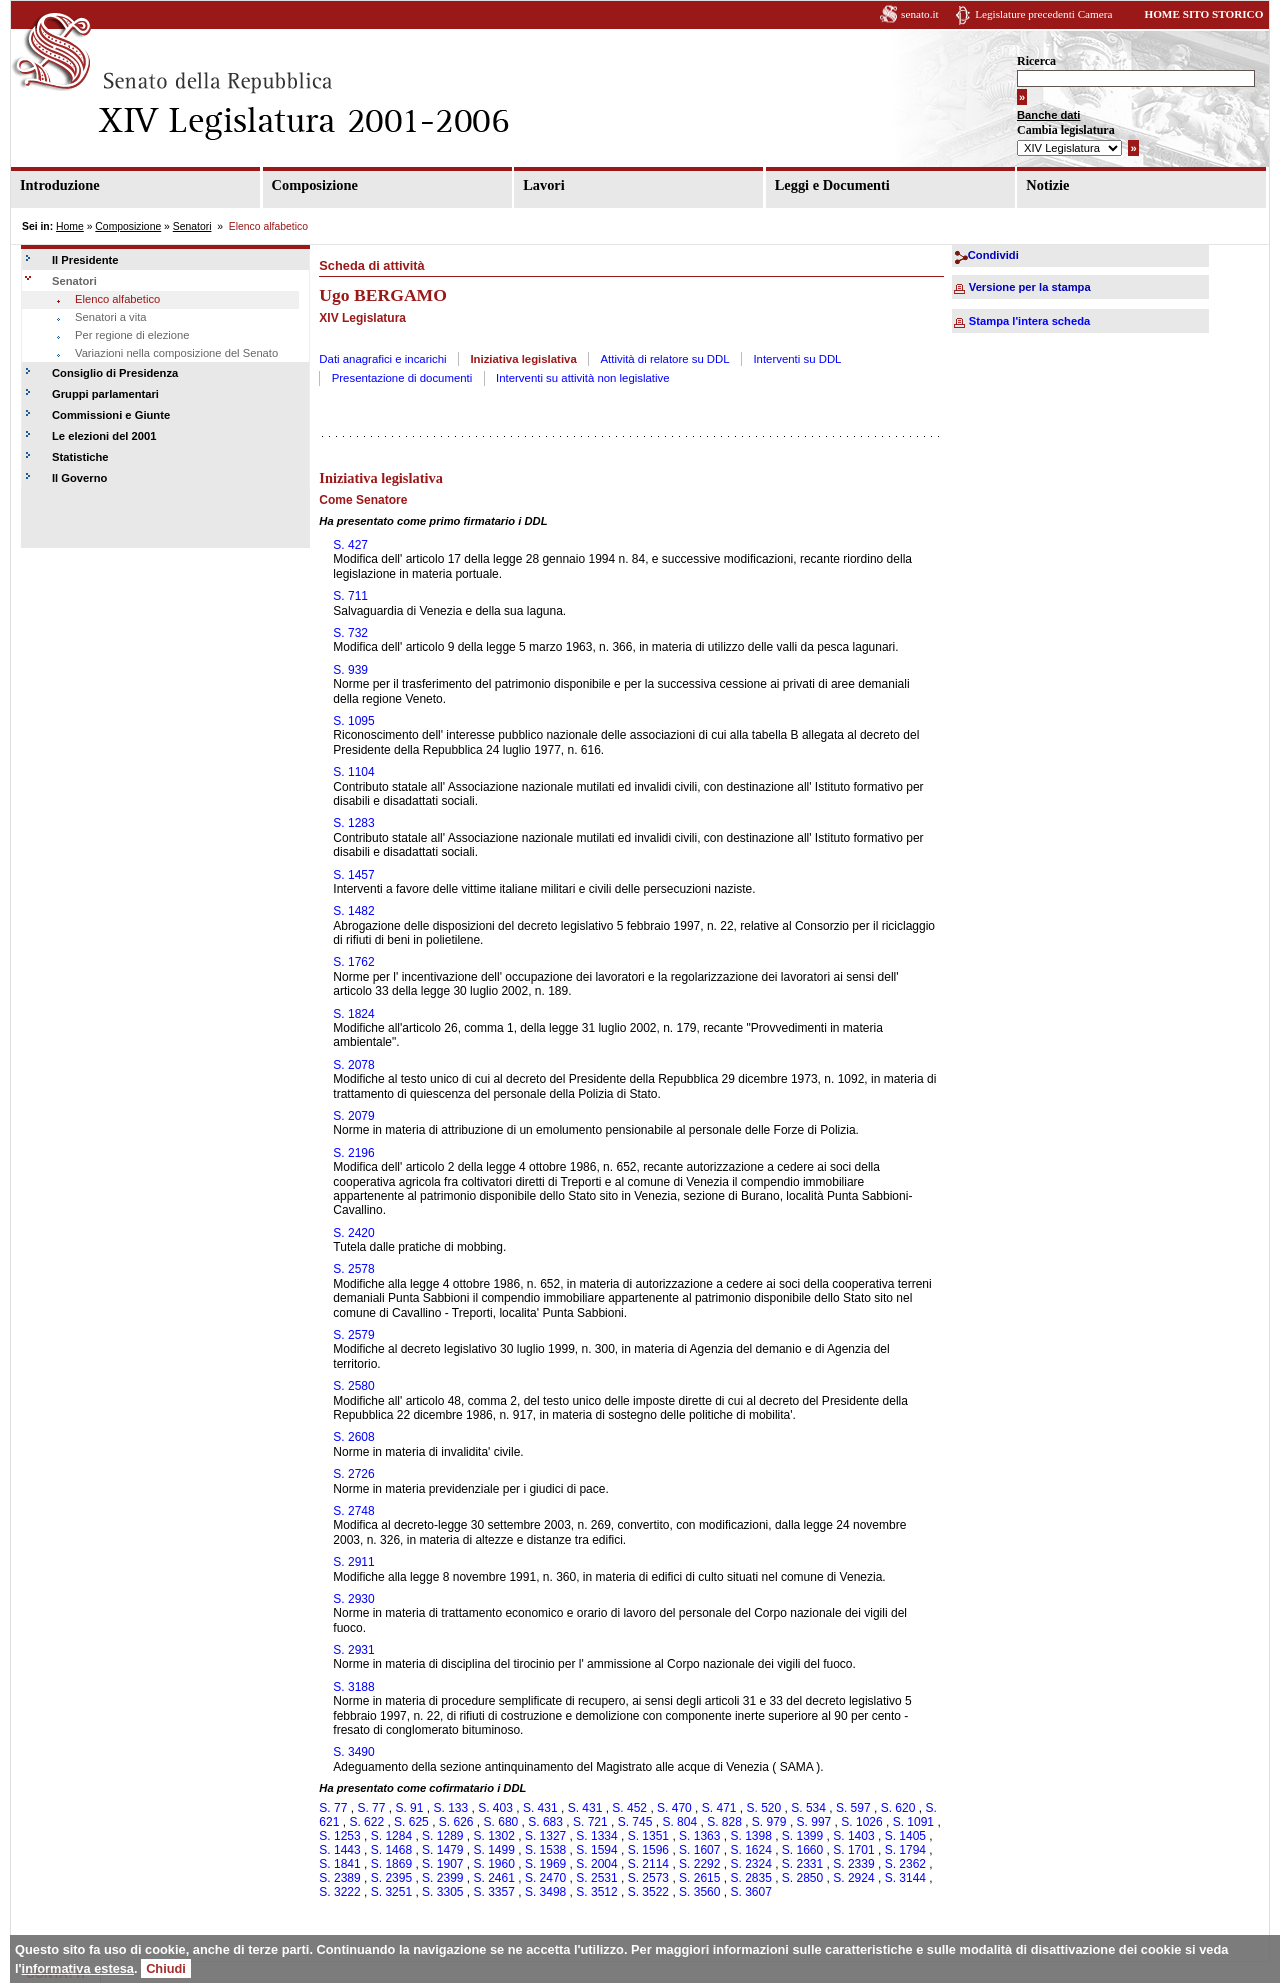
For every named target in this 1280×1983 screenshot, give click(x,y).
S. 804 (679, 1822)
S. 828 (724, 1822)
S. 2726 (353, 1474)
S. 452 (629, 1808)
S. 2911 (353, 1562)
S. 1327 (545, 1836)
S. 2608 (353, 1437)
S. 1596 (648, 1850)
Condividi (993, 255)
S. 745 (635, 1822)
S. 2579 (353, 1335)
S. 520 (764, 1808)
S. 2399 (442, 1878)
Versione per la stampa (1030, 287)
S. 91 (409, 1808)
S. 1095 (353, 721)
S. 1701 (853, 1850)
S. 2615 (699, 1878)
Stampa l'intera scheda (1029, 321)
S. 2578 (353, 1269)
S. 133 (450, 1808)
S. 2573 (648, 1878)
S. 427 (350, 545)
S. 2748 (353, 1511)
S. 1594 (596, 1850)
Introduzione (60, 185)
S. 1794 (905, 1850)
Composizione (315, 185)
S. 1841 (339, 1864)
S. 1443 (339, 1850)
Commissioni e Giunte (111, 415)
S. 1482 (353, 911)
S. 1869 (391, 1864)
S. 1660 (802, 1850)
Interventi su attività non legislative (583, 378)
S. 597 (853, 1808)
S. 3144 (905, 1878)
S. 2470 (545, 1878)
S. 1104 (353, 772)
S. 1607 (699, 1850)
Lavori (544, 185)
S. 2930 (353, 1599)
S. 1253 (339, 1836)
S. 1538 (545, 1850)
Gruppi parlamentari (105, 394)
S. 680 (501, 1822)
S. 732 (350, 633)
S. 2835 (750, 1878)
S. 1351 (648, 1836)
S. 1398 (750, 1836)
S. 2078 (353, 1065)
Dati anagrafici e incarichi (382, 359)
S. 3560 (699, 1892)
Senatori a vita (111, 317)
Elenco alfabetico (117, 299)
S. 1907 (442, 1864)
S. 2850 (802, 1878)
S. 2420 (353, 1233)
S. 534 (808, 1808)
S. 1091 (913, 1822)
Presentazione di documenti (402, 378)
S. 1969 (545, 1864)
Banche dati (1048, 115)
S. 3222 (339, 1892)
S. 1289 (442, 1836)
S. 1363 (699, 1836)
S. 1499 (494, 1850)
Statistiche (80, 457)
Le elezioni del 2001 (104, 436)
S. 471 (719, 1808)
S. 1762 (353, 962)
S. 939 (350, 670)
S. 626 (456, 1822)
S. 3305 (442, 1892)
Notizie (1047, 185)
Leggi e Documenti (832, 185)
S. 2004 (596, 1864)
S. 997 (814, 1822)
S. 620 (898, 1808)
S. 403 (495, 1808)
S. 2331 (802, 1864)
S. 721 (590, 1822)
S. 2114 (648, 1864)
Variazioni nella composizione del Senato (176, 353)
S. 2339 (853, 1864)
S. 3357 (494, 1892)
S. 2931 (353, 1650)
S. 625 (411, 1822)
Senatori (192, 226)
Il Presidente (85, 260)
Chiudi (166, 1968)
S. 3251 (391, 1892)
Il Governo (79, 478)
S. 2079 (353, 1116)
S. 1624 (750, 1850)
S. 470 (674, 1808)
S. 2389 (339, 1878)
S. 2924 (853, 1878)
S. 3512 (596, 1892)
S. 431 (540, 1808)
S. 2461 (494, 1878)
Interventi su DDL (797, 359)
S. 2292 (699, 1864)
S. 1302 (494, 1836)
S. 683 (545, 1822)
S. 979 (769, 1822)
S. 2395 (391, 1878)
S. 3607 (750, 1892)
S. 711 (350, 596)
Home (70, 226)
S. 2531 (596, 1878)
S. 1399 (802, 1836)
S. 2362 (905, 1864)
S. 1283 (353, 823)
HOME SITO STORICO (1203, 14)
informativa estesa (78, 1968)
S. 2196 (353, 1153)
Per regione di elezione (132, 335)
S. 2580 (353, 1386)
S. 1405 (905, 1836)
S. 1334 (596, 1836)
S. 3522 (648, 1892)
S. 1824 (353, 1014)
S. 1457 (353, 875)
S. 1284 (391, 1836)
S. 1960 (494, 1864)
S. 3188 (353, 1687)
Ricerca (1036, 61)
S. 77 (333, 1808)
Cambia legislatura (1066, 130)
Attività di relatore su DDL (665, 359)
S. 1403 (853, 1836)
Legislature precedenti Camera (1043, 14)
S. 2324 (750, 1864)
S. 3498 (545, 1892)
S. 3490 (353, 1752)
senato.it (920, 14)
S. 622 (366, 1822)
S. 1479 (442, 1850)
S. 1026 (861, 1822)
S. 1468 (391, 1850)
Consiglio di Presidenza (115, 373)
